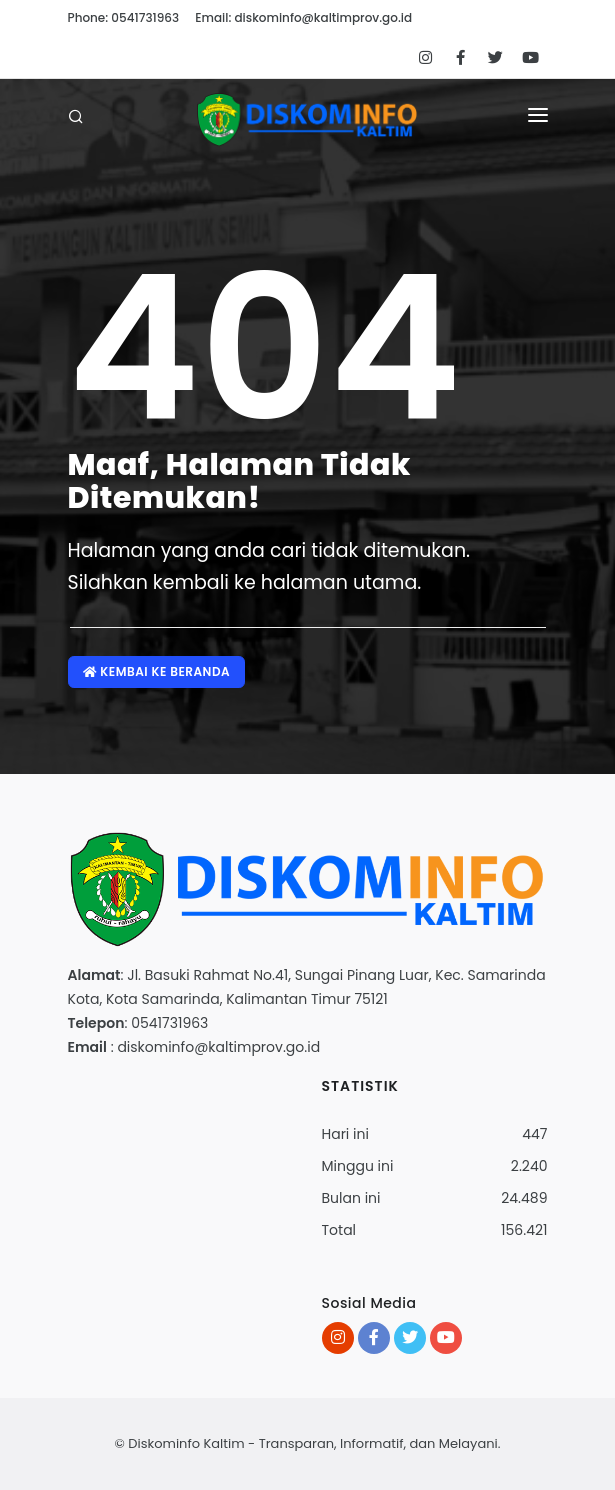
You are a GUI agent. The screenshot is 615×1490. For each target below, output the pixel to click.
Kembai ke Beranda (157, 671)
